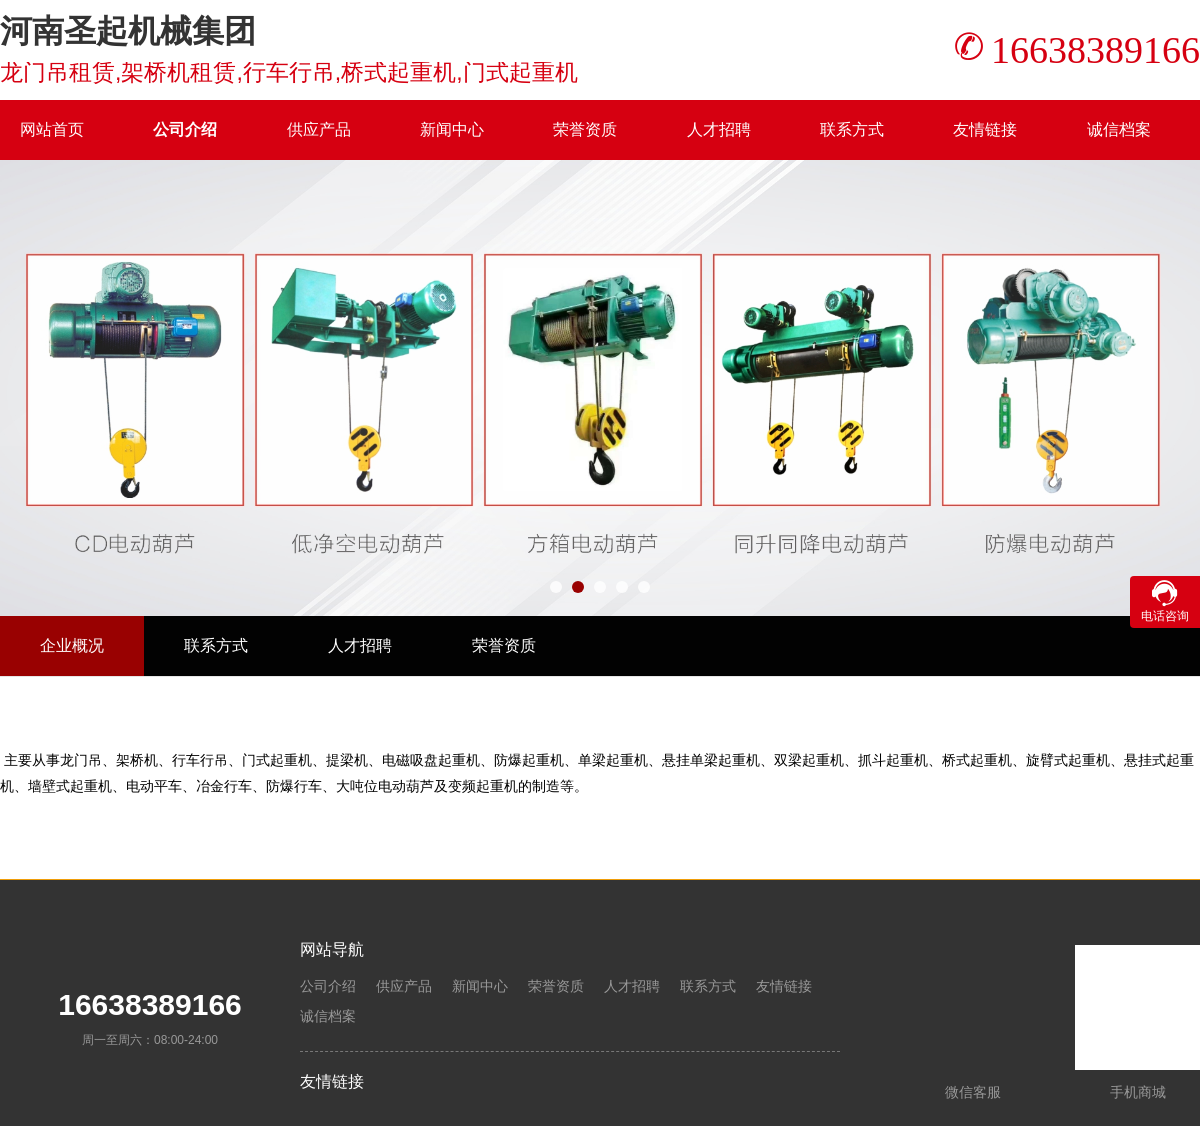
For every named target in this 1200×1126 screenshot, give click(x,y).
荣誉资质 (585, 129)
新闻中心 (452, 129)
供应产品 (319, 129)
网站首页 (52, 129)
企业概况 (72, 645)
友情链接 (985, 129)
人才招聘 (719, 129)
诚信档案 (1119, 129)
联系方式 (852, 129)
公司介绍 (185, 129)
